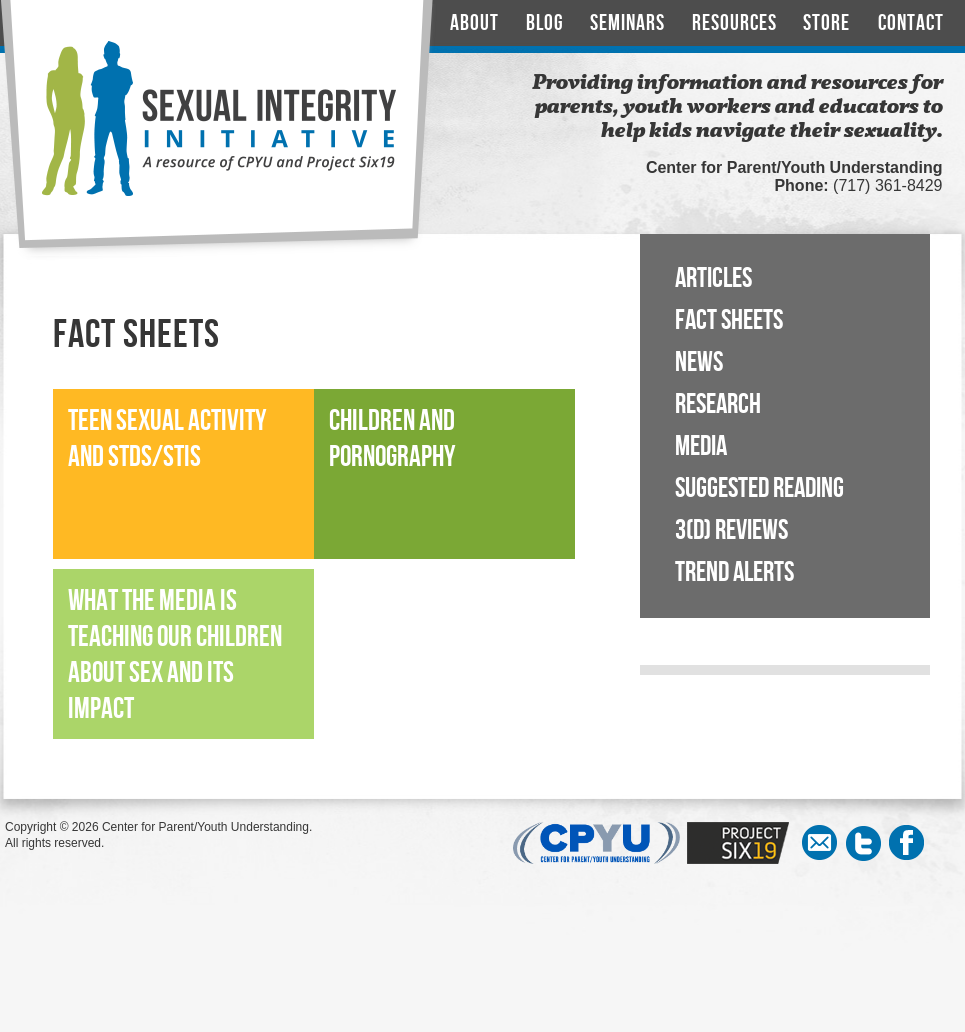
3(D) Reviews (731, 530)
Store (826, 23)
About (474, 23)
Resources (734, 23)
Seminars (627, 23)
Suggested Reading (759, 488)
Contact (911, 23)
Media (701, 446)
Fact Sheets (729, 320)
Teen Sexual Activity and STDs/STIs (167, 439)
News (699, 362)
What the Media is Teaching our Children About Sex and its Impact (175, 655)
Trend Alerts (734, 572)
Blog (545, 23)
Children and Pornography (392, 439)
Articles (713, 278)
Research (718, 404)
